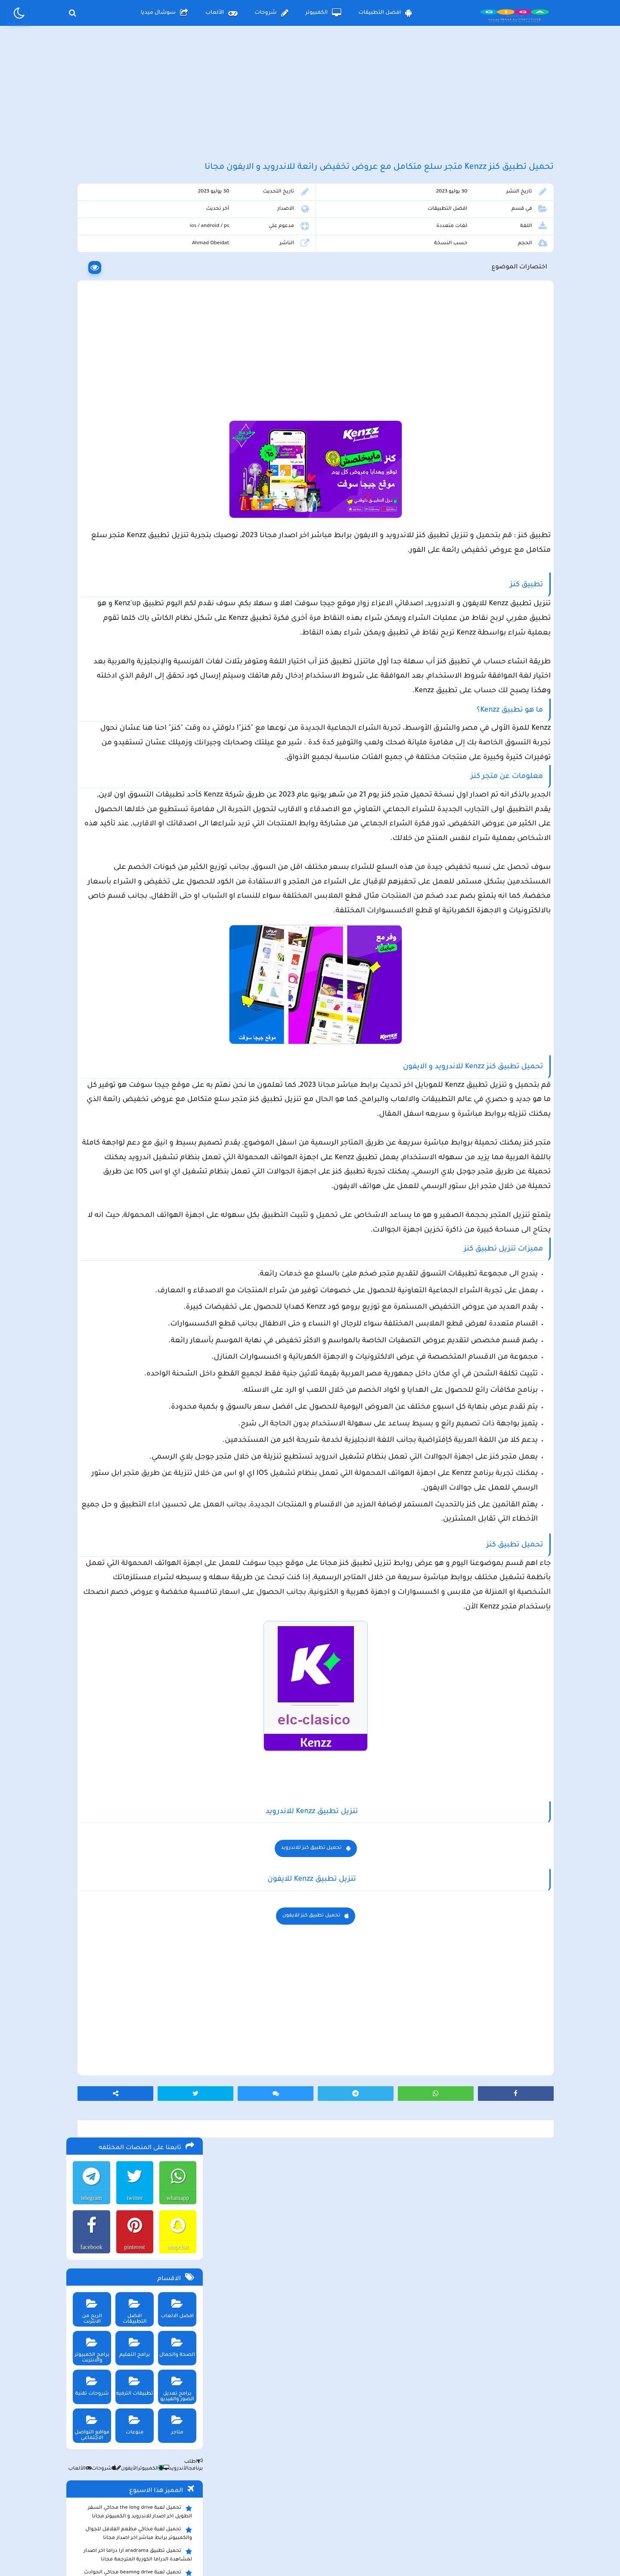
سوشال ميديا (164, 13)
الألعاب (221, 13)
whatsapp (175, 241)
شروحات (271, 13)
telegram (88, 241)
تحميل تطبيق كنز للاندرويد (381, 2162)
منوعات (132, 465)
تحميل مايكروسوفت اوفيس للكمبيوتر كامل (135, 838)
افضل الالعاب (175, 349)
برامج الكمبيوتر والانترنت (88, 390)
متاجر (175, 465)
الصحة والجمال (175, 387)
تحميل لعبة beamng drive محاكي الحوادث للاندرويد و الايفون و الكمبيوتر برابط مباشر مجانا (134, 620)
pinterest (131, 290)
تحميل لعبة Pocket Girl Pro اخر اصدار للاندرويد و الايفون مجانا (142, 641)
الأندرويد (172, 512)
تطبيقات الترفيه (132, 426)
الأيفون (123, 512)
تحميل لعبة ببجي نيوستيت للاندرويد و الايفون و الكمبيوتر (132, 820)
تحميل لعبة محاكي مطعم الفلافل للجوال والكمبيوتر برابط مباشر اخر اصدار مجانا (137, 577)
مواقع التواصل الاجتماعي (88, 468)
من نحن (199, 2505)
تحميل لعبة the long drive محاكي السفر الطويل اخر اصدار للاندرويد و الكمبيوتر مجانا (138, 555)
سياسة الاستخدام (257, 2505)
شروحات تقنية (88, 426)
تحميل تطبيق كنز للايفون (382, 2229)
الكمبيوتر (323, 13)
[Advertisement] (310, 102)
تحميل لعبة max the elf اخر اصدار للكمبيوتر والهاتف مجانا (134, 693)
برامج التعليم (132, 387)
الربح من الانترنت (88, 349)
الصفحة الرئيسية (400, 2505)
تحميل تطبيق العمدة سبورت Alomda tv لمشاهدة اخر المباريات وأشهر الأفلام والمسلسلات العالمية (138, 667)
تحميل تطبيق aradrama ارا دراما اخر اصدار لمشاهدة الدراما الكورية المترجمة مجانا (136, 598)
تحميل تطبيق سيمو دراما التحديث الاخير (140, 769)
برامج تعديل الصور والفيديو (175, 429)
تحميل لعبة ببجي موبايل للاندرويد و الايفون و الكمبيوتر (135, 799)
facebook (88, 290)
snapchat (175, 290)
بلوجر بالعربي (310, 2552)
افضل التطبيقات (385, 13)
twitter (132, 241)
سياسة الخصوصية (329, 2505)
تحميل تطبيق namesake (158, 782)
